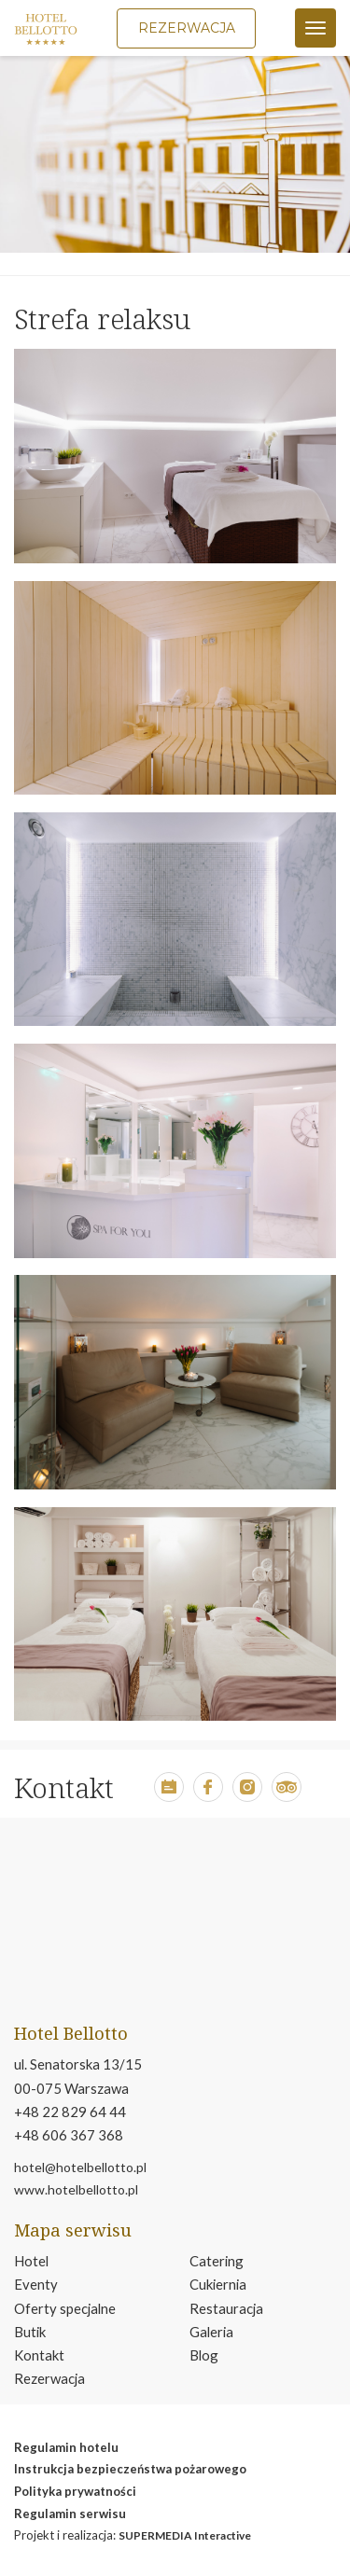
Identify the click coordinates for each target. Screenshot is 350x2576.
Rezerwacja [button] (186, 28)
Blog (203, 2355)
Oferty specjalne (65, 2308)
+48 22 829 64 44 (70, 2111)
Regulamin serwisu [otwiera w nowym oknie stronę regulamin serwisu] (70, 2513)
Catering (216, 2260)
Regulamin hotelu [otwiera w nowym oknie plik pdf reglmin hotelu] (66, 2447)
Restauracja (226, 2308)
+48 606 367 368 (68, 2134)
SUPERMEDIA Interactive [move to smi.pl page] (185, 2535)
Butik (30, 2331)
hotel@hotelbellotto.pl (80, 2167)
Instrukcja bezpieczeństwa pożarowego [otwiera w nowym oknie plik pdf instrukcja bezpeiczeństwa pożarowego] (130, 2468)
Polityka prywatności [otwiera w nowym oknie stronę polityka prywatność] (75, 2491)
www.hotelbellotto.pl (76, 2189)
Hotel (31, 2260)
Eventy (36, 2284)
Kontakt (39, 2355)
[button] (169, 1796)
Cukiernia (217, 2284)
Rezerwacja (49, 2378)
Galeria (211, 2331)
